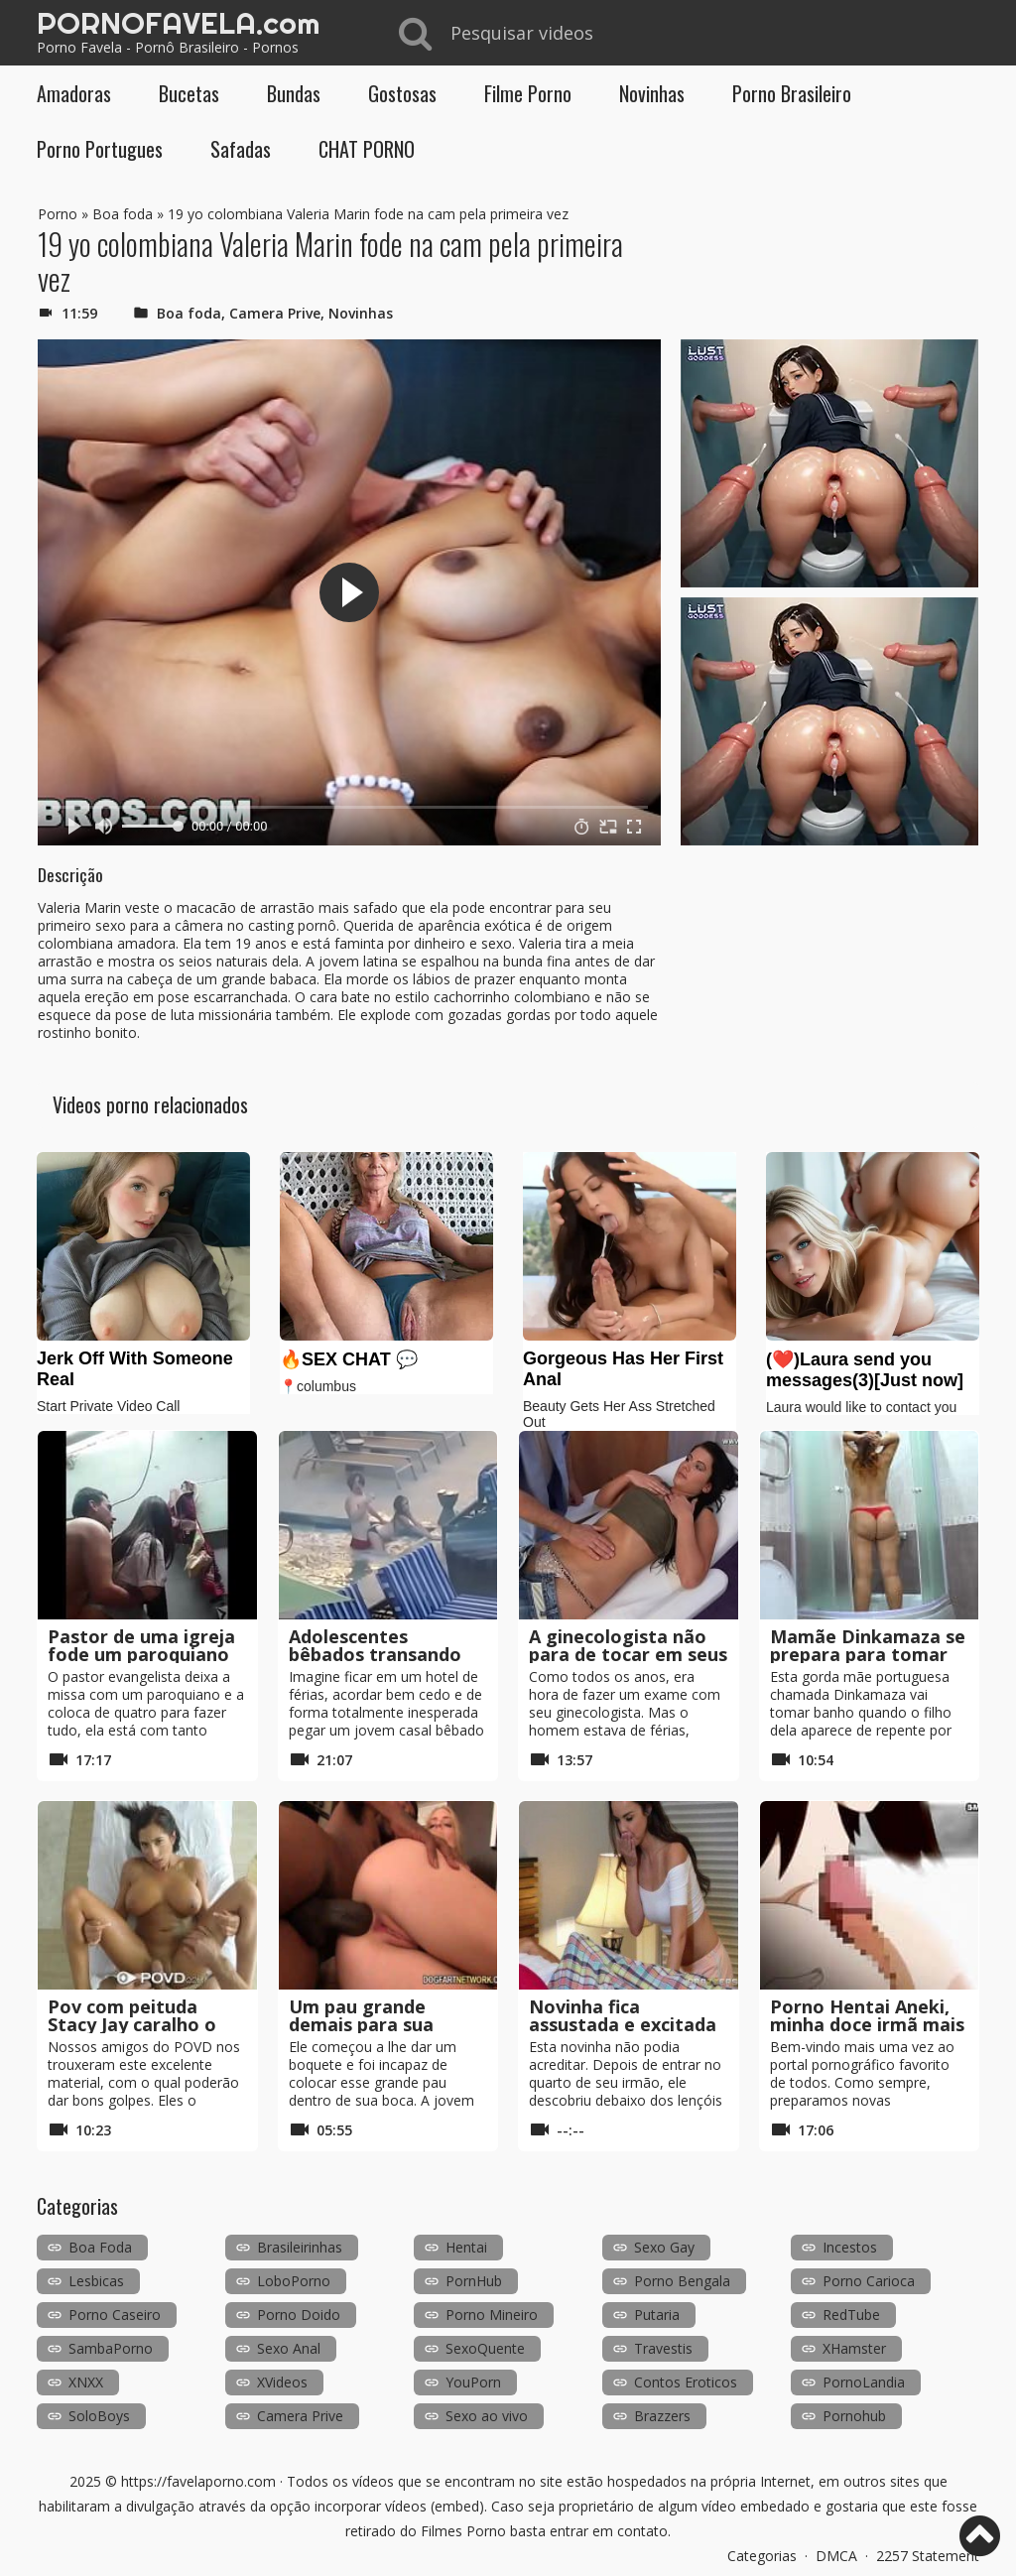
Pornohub (854, 2415)
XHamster (854, 2348)
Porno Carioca (869, 2280)
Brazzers (662, 2415)
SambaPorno (110, 2348)
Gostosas (402, 93)
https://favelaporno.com (198, 2481)
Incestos (850, 2247)
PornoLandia (864, 2382)
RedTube (851, 2314)
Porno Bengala (682, 2280)
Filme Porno (528, 93)
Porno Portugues (100, 149)
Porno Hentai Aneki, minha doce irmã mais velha (867, 2024)
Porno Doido (298, 2314)
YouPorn (473, 2382)
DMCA (836, 2555)
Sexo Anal (288, 2348)
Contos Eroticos (685, 2382)
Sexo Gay (664, 2247)
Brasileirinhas (299, 2247)
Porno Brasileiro (791, 93)
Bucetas (189, 93)
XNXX (85, 2382)
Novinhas (652, 93)
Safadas (240, 149)
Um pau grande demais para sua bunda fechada (361, 2024)
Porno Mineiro (491, 2314)
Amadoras (74, 93)
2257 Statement (927, 2555)
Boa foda (122, 213)
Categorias (762, 2555)
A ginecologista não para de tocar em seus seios (628, 1654)
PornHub (473, 2280)
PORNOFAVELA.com (178, 23)
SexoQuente (485, 2348)
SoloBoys (99, 2415)
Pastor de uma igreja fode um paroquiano (141, 1645)
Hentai (466, 2247)
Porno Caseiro (114, 2314)
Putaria (657, 2314)
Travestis (663, 2348)
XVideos (282, 2382)
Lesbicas (96, 2280)
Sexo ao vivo (486, 2415)
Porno (57, 213)
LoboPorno (293, 2280)
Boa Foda (100, 2247)
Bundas (293, 93)
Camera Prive (274, 313)
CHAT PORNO (366, 149)
